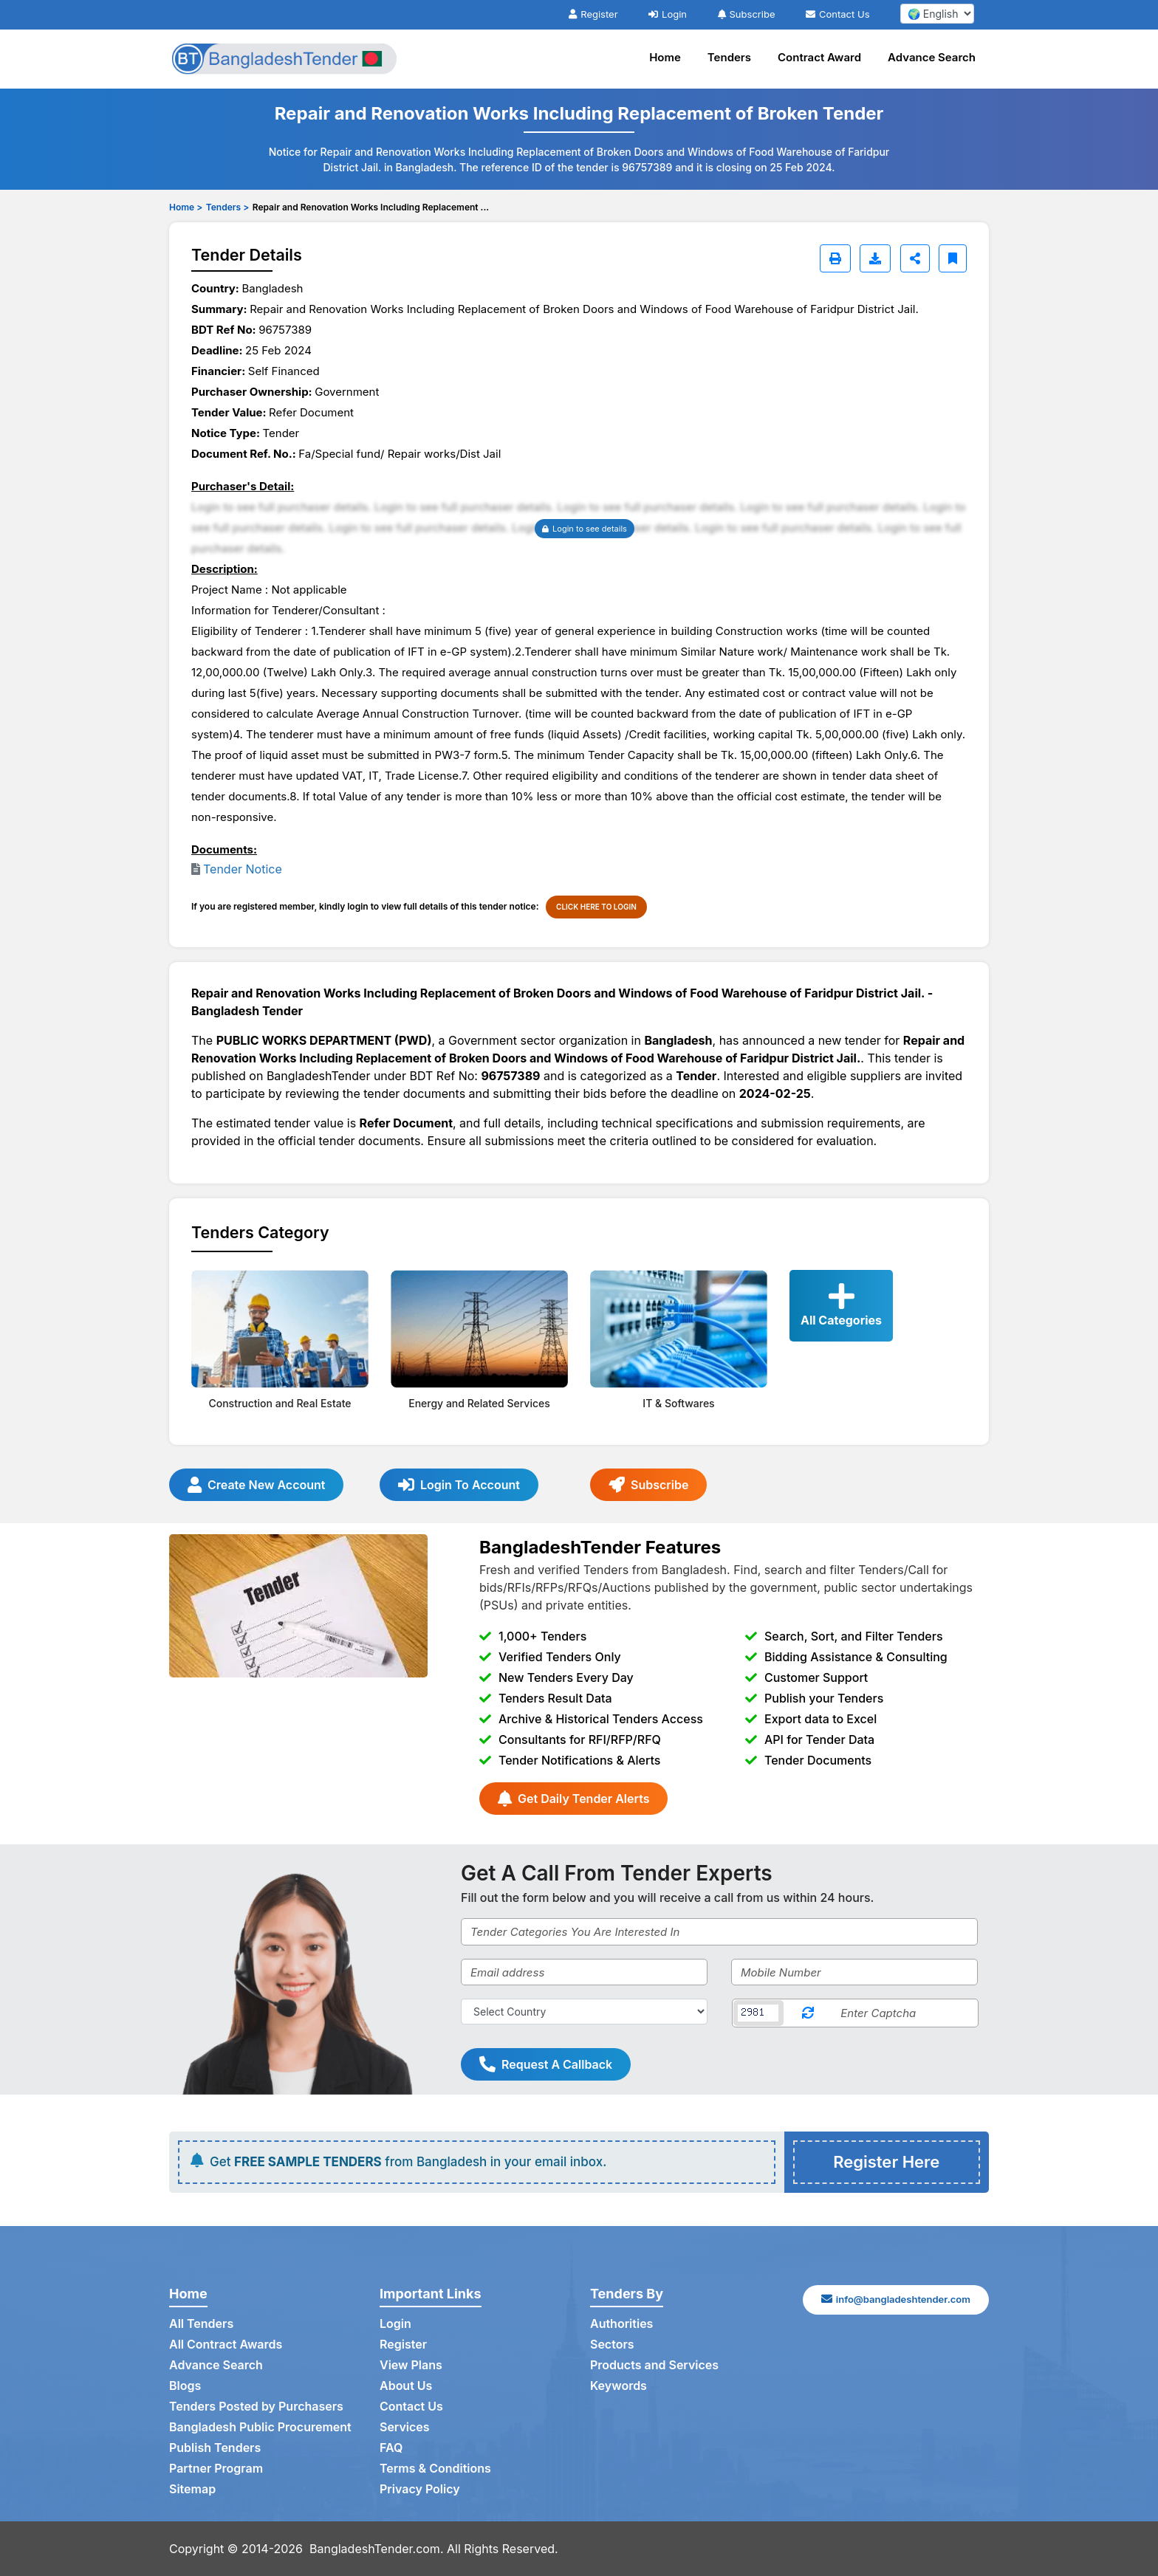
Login (667, 14)
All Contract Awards (225, 2344)
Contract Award (819, 57)
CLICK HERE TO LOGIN (596, 906)
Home (665, 57)
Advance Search (932, 57)
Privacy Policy (420, 2488)
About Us (406, 2385)
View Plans (411, 2364)
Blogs (185, 2385)
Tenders (729, 57)
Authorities (621, 2323)
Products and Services (654, 2364)
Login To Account (459, 1485)
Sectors (612, 2344)
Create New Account (256, 1485)
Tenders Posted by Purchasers (256, 2406)
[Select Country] (584, 2011)
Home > (185, 207)
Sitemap (192, 2488)
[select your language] (937, 14)
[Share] (915, 258)
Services (405, 2426)
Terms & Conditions (435, 2468)
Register (593, 14)
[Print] (835, 258)
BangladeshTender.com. (376, 2548)
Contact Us (837, 14)
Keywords (618, 2385)
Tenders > (227, 207)
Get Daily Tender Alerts (573, 1798)
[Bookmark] (953, 258)
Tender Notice (242, 869)
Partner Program (216, 2468)
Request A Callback (545, 2064)
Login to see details (584, 528)
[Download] (875, 258)
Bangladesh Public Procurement (260, 2426)
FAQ (391, 2447)
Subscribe (746, 14)
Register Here (886, 2161)
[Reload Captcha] (808, 2013)
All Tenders (201, 2323)
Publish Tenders (215, 2447)
